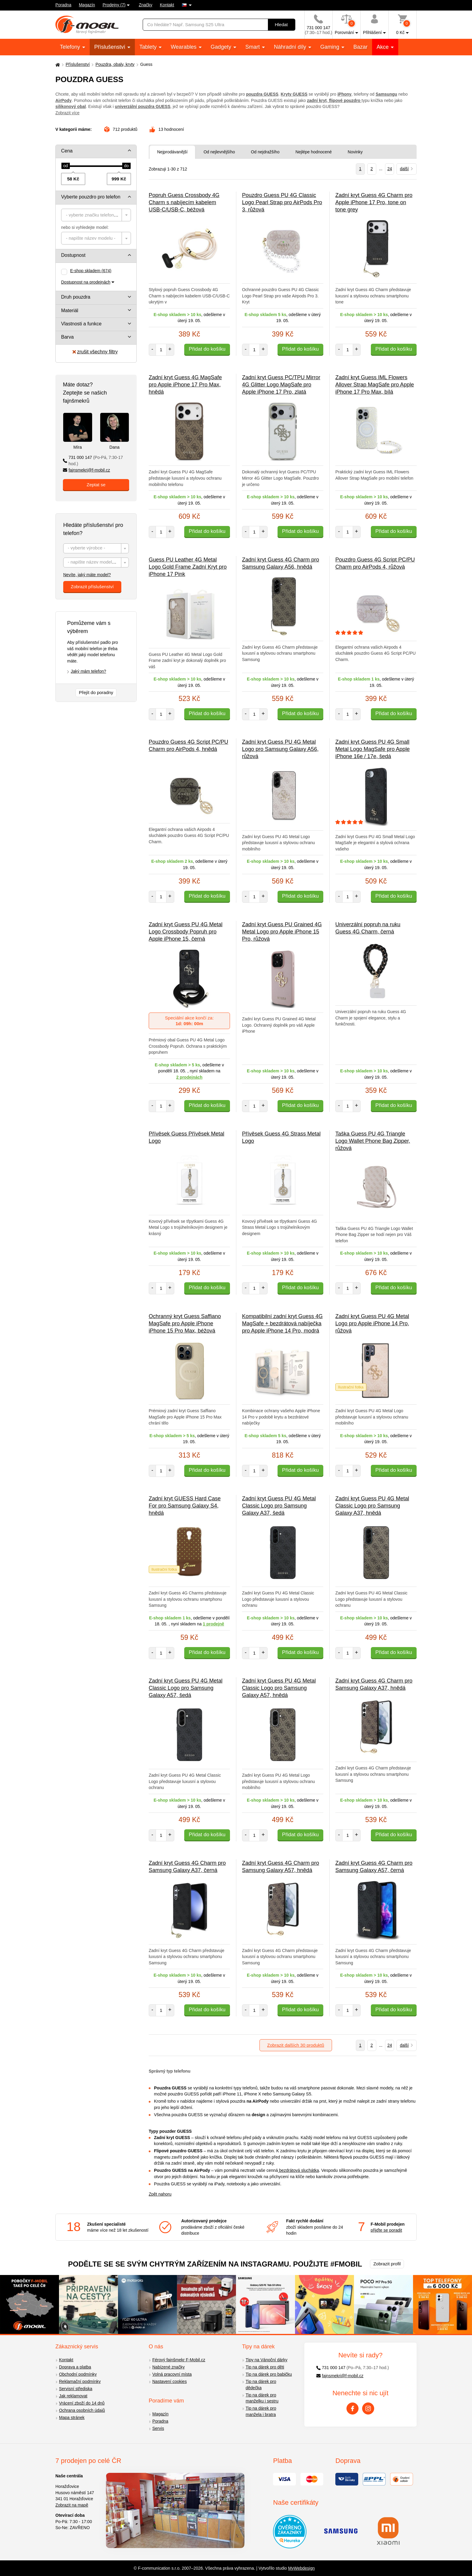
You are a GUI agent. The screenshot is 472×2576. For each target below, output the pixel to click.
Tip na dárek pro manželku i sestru (262, 2398)
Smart (253, 47)
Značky (145, 4)
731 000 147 (93, 460)
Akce (383, 47)
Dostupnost (73, 255)
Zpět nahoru (160, 2194)
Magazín (87, 4)
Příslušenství (110, 47)
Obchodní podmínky (78, 2374)
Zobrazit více (67, 112)
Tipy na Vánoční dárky (266, 2359)
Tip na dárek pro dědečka (261, 2384)
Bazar (360, 47)
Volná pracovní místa (172, 2374)
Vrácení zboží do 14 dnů (81, 2403)
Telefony (71, 47)
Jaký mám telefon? (88, 671)
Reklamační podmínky (80, 2381)
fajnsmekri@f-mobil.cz (86, 470)
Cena (67, 150)
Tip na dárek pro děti (265, 2367)
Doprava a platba (75, 2367)
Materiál (69, 310)
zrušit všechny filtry (95, 351)
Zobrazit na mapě (71, 2505)
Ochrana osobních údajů (82, 2410)
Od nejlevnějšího (219, 151)
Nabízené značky (168, 2367)
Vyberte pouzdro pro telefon (90, 196)
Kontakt (167, 4)
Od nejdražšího (265, 151)
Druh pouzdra (75, 297)
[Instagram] (368, 2408)
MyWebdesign (301, 2568)
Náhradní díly (291, 47)
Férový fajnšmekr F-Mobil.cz (178, 2359)
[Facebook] (352, 2408)
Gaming (330, 47)
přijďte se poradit (386, 2230)
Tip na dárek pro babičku (269, 2374)
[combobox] (96, 215)
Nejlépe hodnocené (313, 151)
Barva (67, 337)
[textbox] (96, 215)
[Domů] (57, 64)
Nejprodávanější (172, 151)
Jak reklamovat (73, 2395)
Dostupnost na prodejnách (85, 282)
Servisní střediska (75, 2388)
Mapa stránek (72, 2417)
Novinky (355, 151)
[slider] (65, 166)
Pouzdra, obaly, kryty (115, 64)
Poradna (63, 4)
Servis (158, 2428)
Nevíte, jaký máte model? (87, 574)
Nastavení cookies (169, 2381)
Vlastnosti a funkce (81, 323)
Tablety (148, 47)
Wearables (184, 47)
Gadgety (222, 47)
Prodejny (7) (114, 4)
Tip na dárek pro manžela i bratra (261, 2411)
